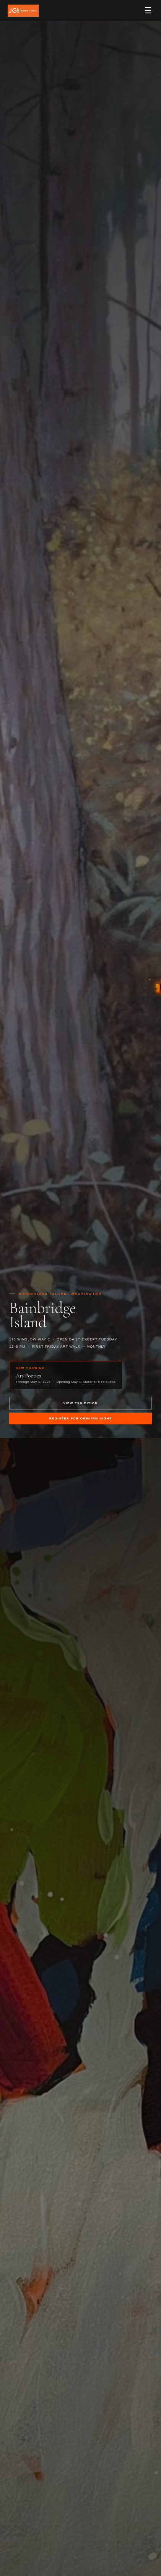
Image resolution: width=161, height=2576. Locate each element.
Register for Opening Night (80, 1418)
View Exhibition (80, 1403)
